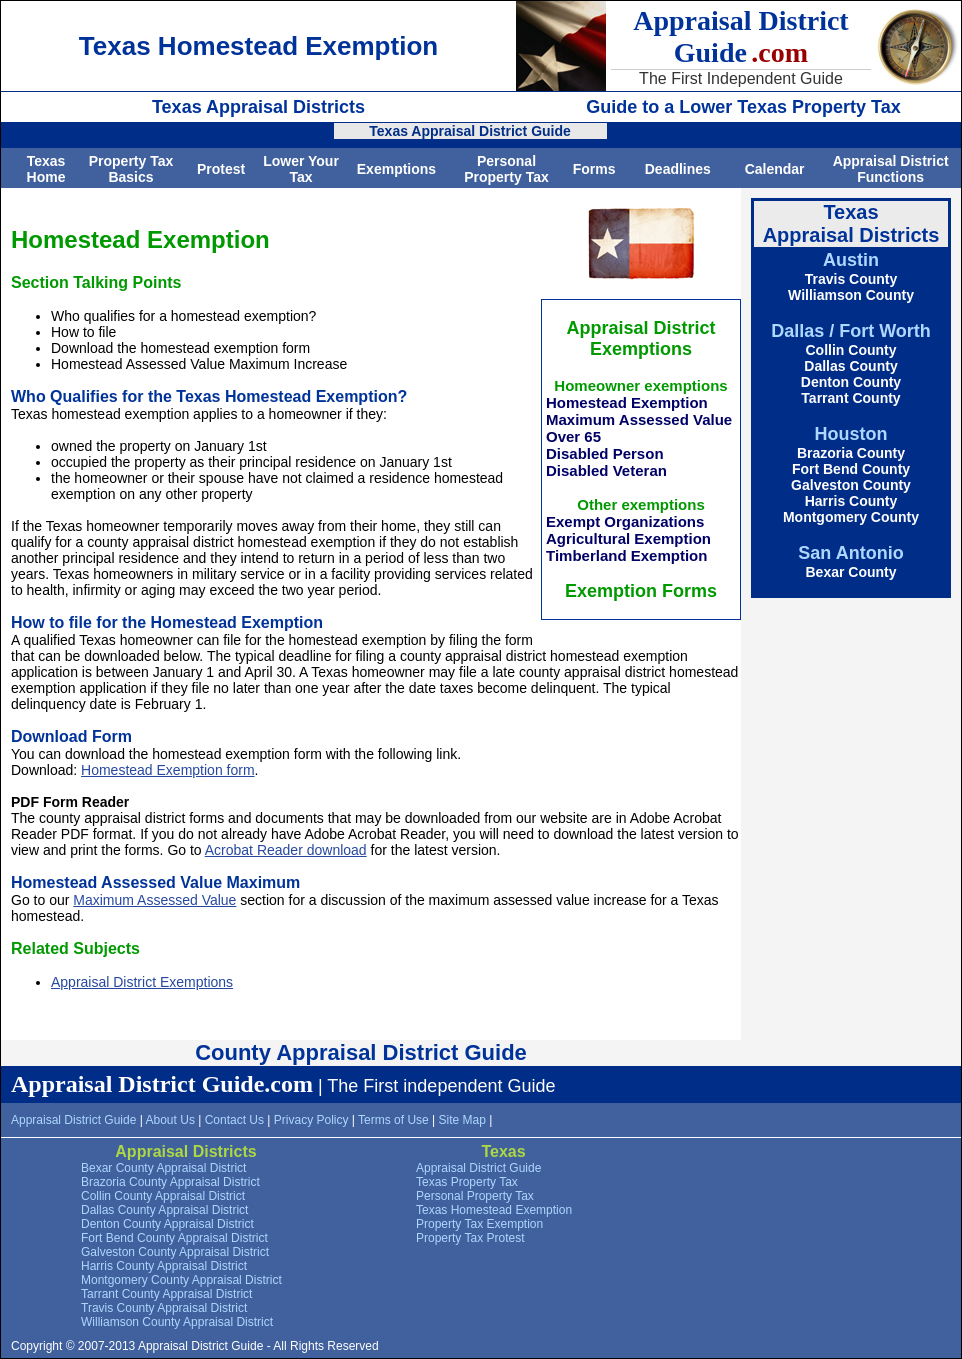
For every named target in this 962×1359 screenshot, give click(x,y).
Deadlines (678, 169)
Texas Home (46, 169)
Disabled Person (605, 453)
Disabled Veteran (606, 470)
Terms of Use (393, 1120)
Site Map (462, 1120)
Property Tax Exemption (479, 1224)
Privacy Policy (311, 1120)
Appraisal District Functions (891, 169)
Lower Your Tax (301, 169)
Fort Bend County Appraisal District (174, 1238)
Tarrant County (850, 398)
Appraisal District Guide (73, 1120)
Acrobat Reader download (286, 850)
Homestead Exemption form (168, 770)
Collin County (851, 350)
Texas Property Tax (467, 1182)
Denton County (851, 382)
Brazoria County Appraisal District (170, 1182)
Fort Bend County (851, 469)
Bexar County (850, 572)
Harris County (851, 501)
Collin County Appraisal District (163, 1196)
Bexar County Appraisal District (163, 1168)
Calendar (775, 169)
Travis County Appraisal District (164, 1308)
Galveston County (851, 485)
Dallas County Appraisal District (164, 1210)
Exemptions (396, 169)
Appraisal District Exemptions (142, 982)
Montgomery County (851, 517)
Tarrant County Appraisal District (166, 1294)
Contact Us (234, 1120)
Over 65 (573, 436)
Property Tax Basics (131, 169)
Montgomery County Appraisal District (181, 1280)
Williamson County (851, 295)
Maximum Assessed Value (639, 419)
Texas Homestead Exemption (494, 1210)
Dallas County (850, 366)
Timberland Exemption (626, 555)
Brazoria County (851, 453)
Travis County (851, 279)
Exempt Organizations (625, 521)
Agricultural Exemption (628, 538)
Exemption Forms (641, 591)
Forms (594, 169)
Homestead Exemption (627, 402)
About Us (170, 1120)
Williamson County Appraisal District (177, 1322)
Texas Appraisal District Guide (470, 131)
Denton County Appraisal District (167, 1224)
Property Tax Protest (470, 1238)
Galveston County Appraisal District (175, 1252)
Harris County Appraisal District (164, 1266)
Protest (221, 169)
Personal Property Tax (506, 169)
